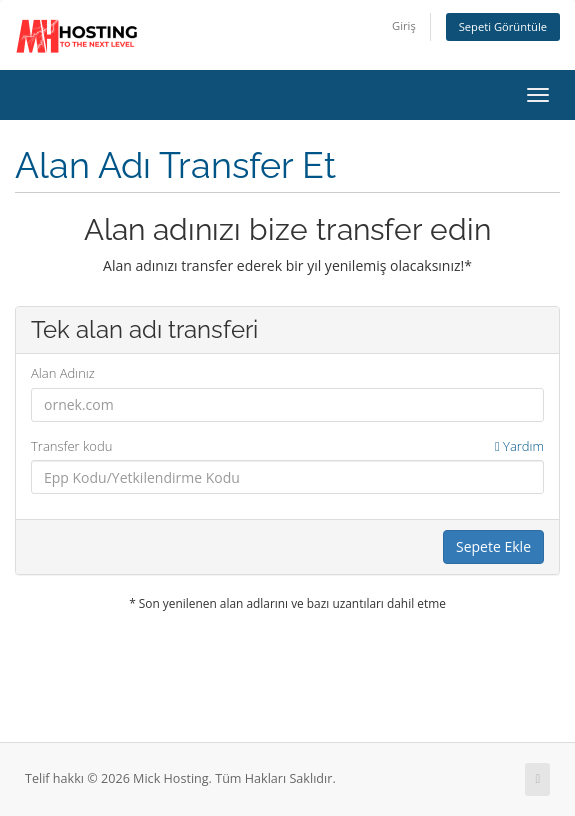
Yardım (519, 446)
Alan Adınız (63, 373)
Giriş (404, 25)
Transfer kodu (287, 446)
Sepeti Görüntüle (503, 26)
